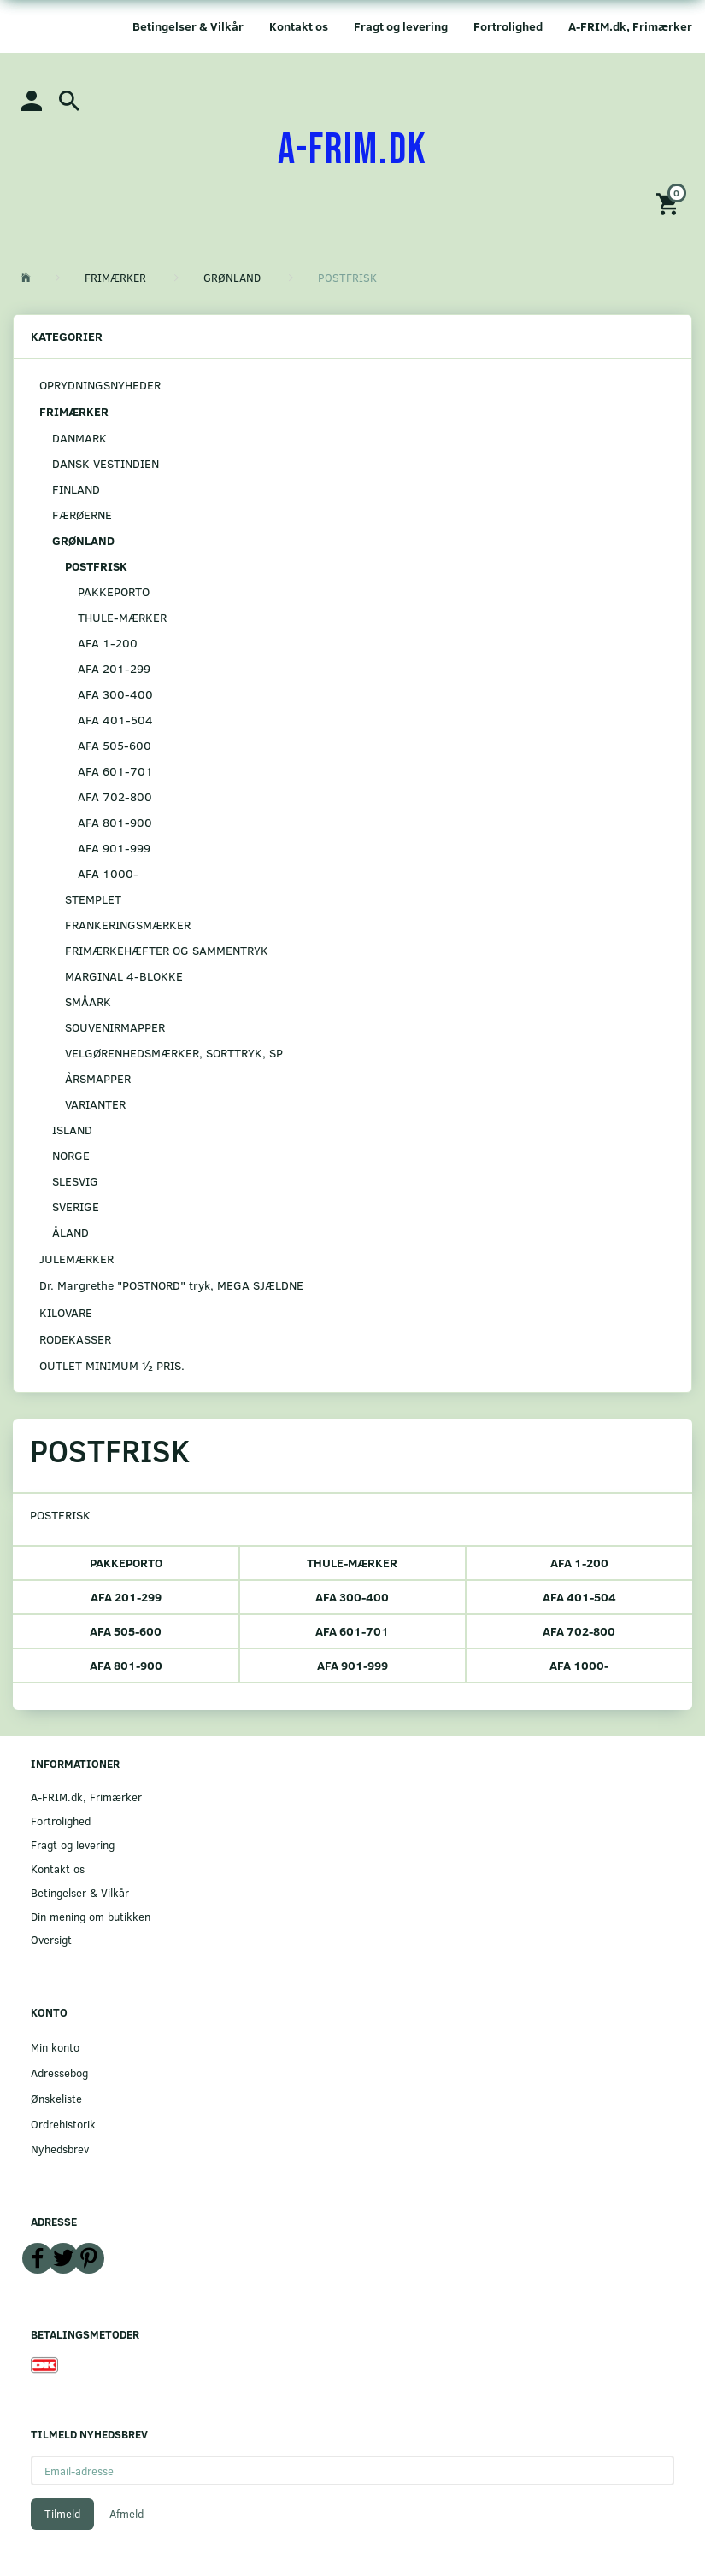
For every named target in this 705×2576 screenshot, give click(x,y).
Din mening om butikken (90, 1916)
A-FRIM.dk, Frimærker (630, 26)
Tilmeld (62, 2513)
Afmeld (126, 2513)
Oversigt (51, 1939)
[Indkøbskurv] (670, 203)
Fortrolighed (508, 26)
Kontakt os (298, 26)
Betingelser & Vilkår (188, 26)
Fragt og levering (401, 26)
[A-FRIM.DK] (352, 150)
